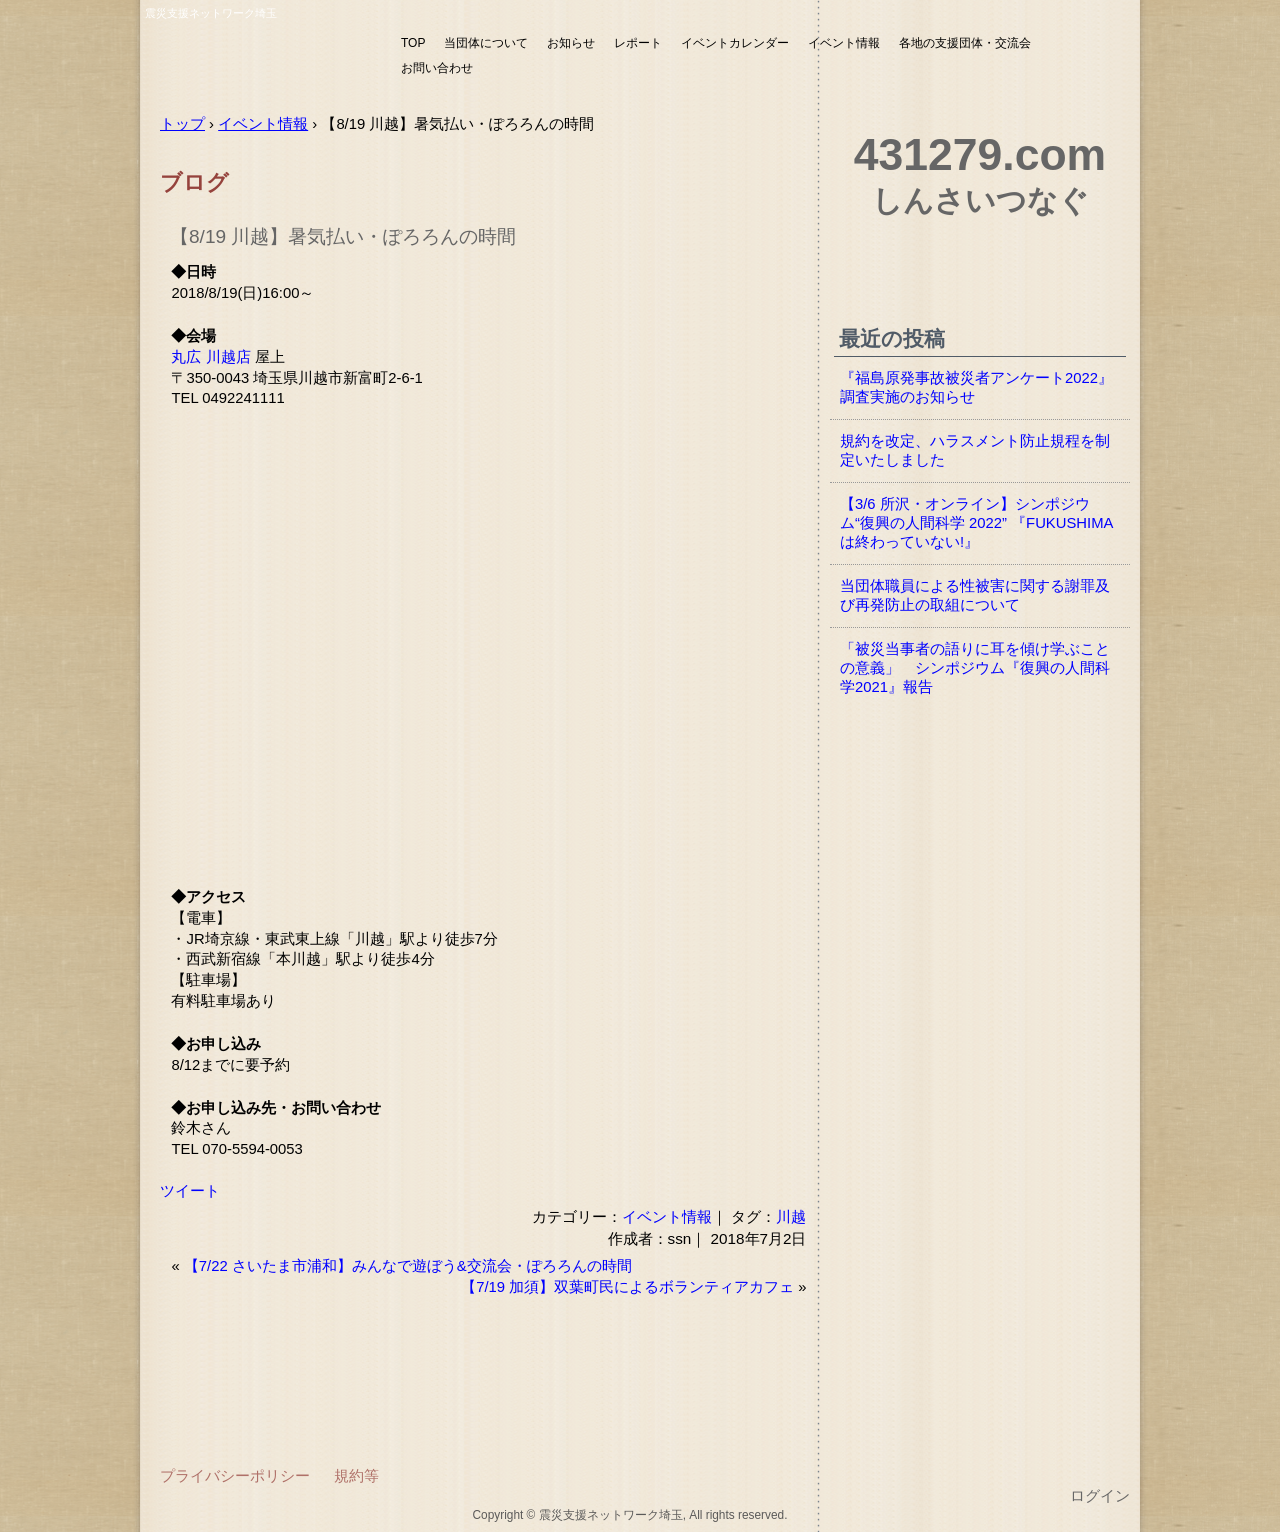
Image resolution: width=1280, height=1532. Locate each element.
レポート (638, 43)
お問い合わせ (437, 68)
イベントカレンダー (735, 43)
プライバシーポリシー (235, 1475)
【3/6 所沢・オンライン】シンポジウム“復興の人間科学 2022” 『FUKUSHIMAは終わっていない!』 (976, 523)
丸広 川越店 (210, 357)
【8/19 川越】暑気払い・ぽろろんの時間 (343, 236)
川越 (791, 1216)
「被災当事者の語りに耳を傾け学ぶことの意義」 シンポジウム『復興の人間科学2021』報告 (975, 668)
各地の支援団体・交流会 (965, 43)
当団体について (486, 43)
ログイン (1100, 1496)
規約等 (356, 1475)
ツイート (190, 1191)
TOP (413, 43)
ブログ (194, 182)
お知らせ (571, 43)
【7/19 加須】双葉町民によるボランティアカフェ (627, 1287)
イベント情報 (844, 43)
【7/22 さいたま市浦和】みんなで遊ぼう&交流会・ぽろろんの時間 (408, 1266)
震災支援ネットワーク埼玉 (265, 57)
